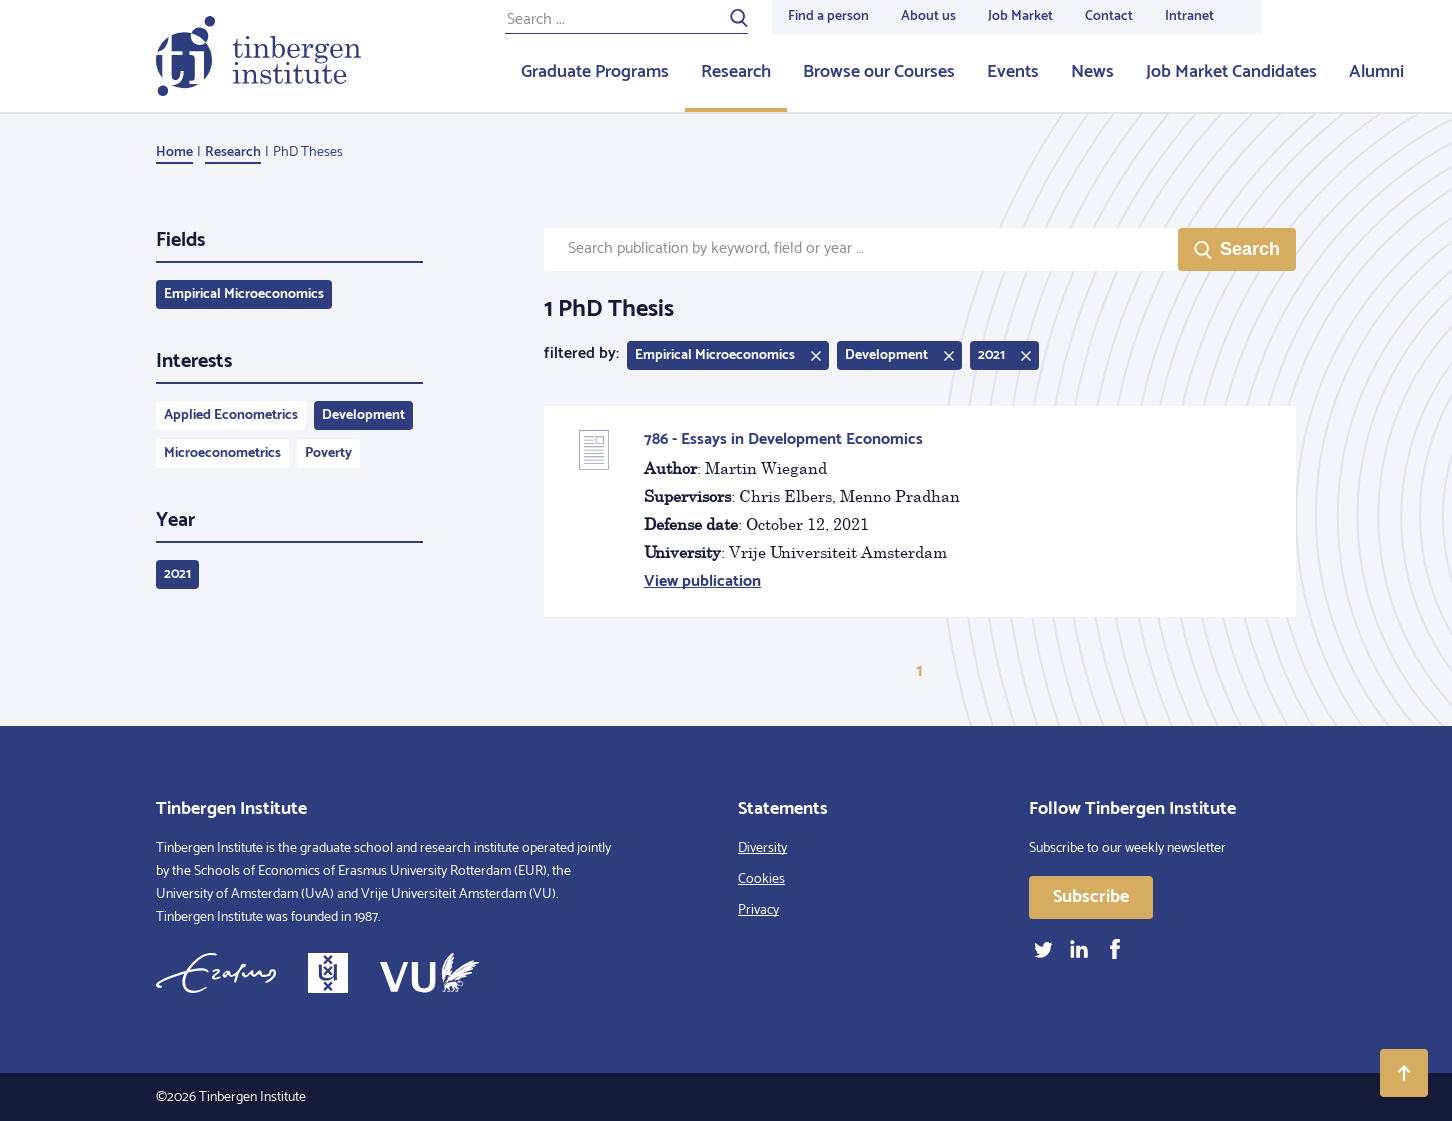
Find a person (828, 16)
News (1092, 72)
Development (363, 415)
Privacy (758, 910)
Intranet (1189, 16)
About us (928, 16)
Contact (1109, 16)
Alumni (1376, 72)
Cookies (761, 879)
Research (736, 72)
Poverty (328, 453)
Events (1013, 72)
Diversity (762, 848)
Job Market (1020, 16)
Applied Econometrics (231, 415)
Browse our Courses (879, 72)
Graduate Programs (595, 72)
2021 (177, 574)
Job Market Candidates (1231, 72)
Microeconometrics (222, 453)
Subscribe (1091, 897)
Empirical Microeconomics (244, 294)
